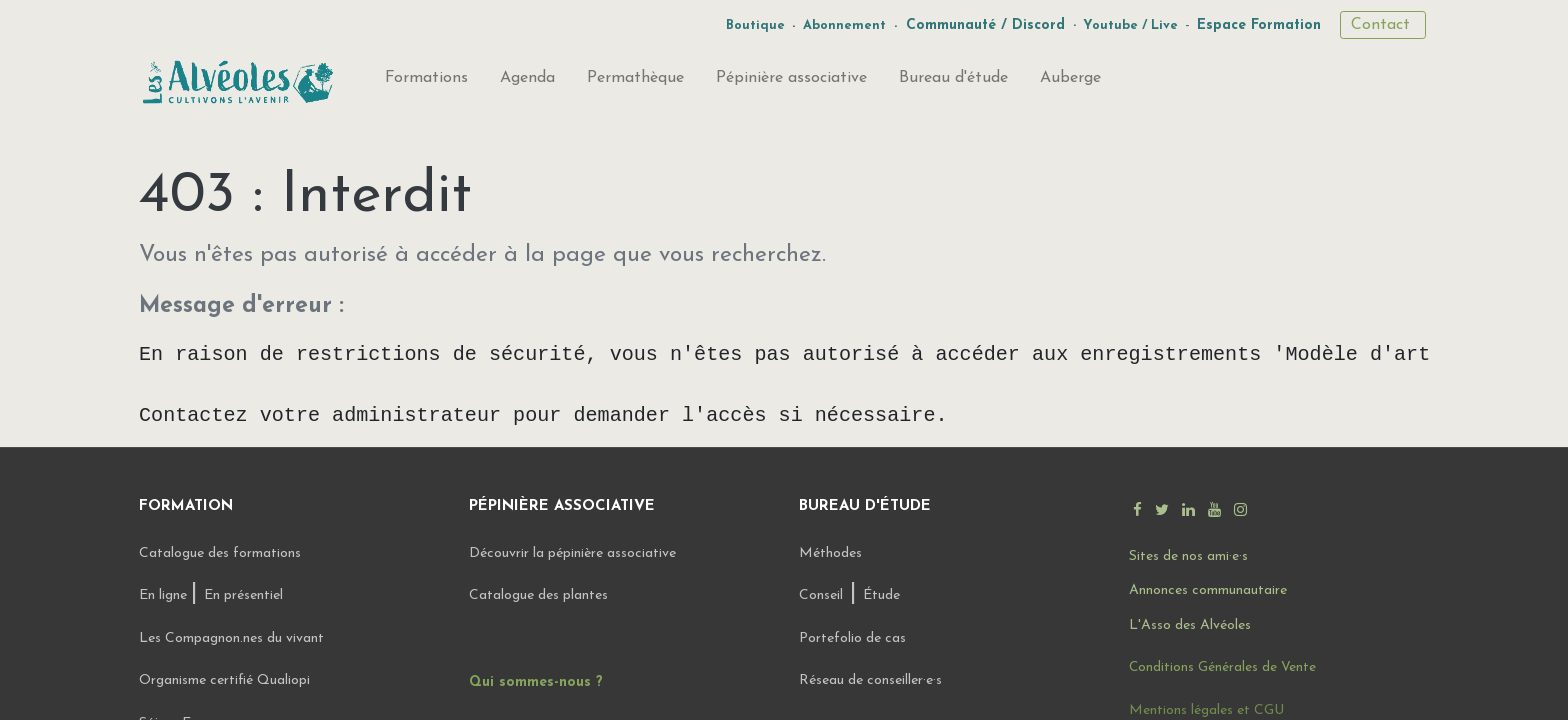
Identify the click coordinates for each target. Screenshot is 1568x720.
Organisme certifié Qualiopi (224, 680)
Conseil (821, 595)
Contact (1383, 25)
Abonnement (844, 25)
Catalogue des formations (220, 553)
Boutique (755, 25)
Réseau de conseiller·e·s (870, 680)
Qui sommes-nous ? (536, 682)
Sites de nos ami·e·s (1188, 556)
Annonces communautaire (1208, 590)
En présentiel (243, 595)
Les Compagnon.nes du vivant (231, 638)
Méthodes (830, 553)
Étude (881, 595)
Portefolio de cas (852, 638)
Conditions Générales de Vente (1222, 667)
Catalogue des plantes (538, 595)
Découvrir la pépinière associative (574, 553)
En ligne (165, 595)
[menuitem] (426, 82)
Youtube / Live (1130, 25)
